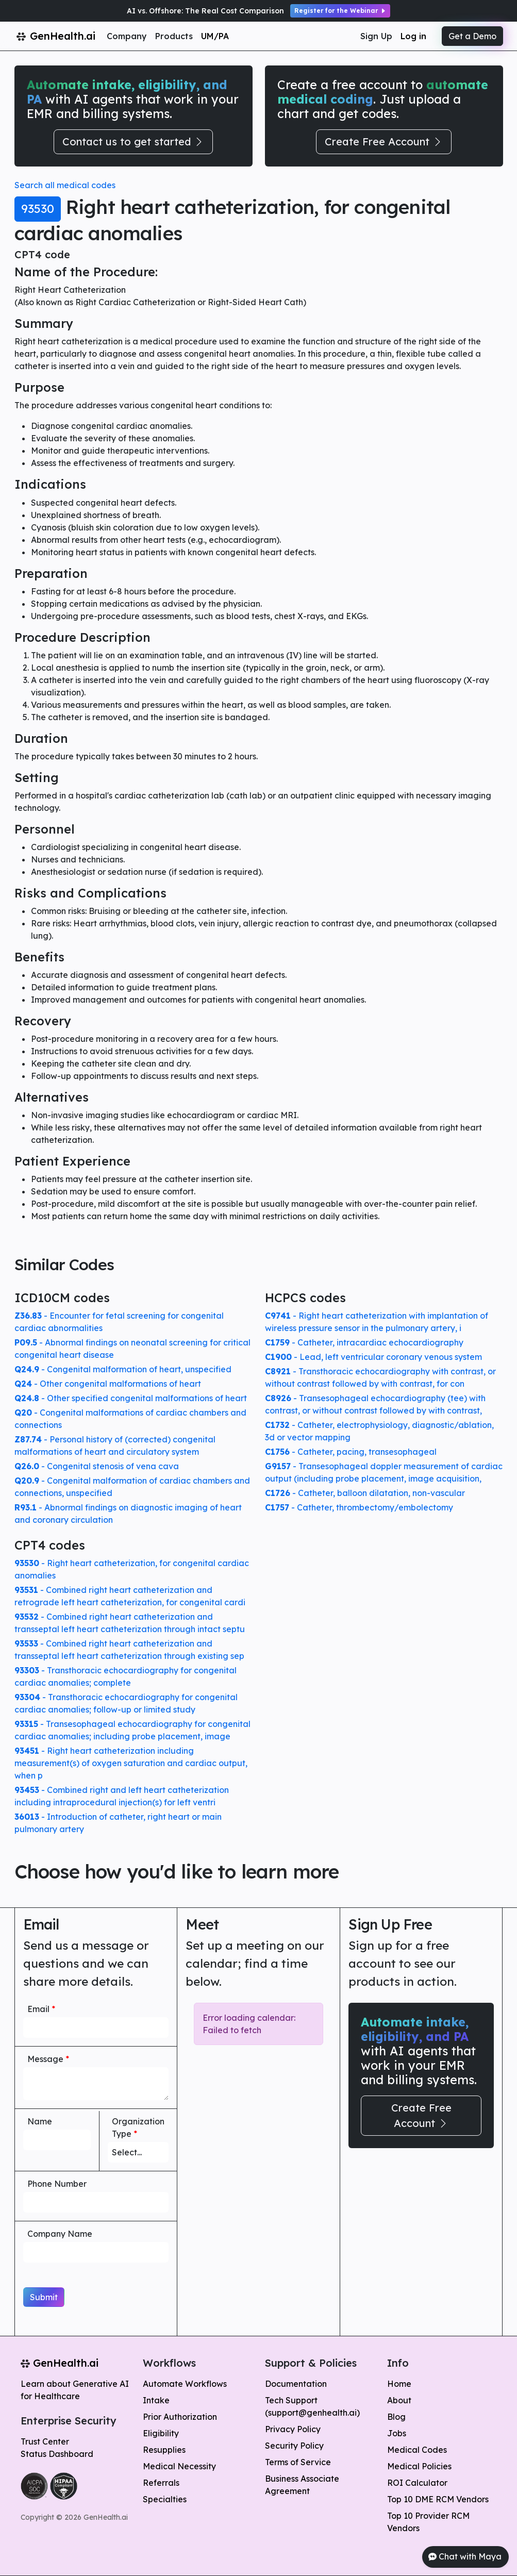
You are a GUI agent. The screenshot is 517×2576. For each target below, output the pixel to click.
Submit (44, 2297)
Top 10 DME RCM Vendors (438, 2499)
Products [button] (174, 36)
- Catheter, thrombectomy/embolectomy (359, 1507)
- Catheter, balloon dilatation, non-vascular (365, 1493)
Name (39, 2121)
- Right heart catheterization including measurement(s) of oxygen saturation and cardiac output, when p (130, 1763)
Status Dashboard (57, 2454)
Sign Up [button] (376, 36)
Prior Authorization (180, 2417)
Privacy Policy (293, 2429)
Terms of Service (298, 2462)
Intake (156, 2400)
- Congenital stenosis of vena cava (96, 1466)
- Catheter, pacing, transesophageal (351, 1452)
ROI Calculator (417, 2483)
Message (48, 2059)
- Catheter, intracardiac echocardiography (364, 1342)
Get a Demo (472, 36)
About (399, 2400)
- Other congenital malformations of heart (107, 1383)
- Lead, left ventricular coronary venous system (373, 1357)
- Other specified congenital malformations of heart (130, 1398)
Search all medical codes (64, 185)
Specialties (165, 2499)
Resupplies (164, 2450)
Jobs (396, 2433)
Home (399, 2384)
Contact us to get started (133, 141)
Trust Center (45, 2441)
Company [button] (127, 36)
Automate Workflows (185, 2384)
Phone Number (57, 2184)
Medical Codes (417, 2450)
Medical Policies (419, 2466)
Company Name (59, 2234)
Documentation (296, 2384)
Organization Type (138, 2127)
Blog (396, 2417)
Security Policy (294, 2445)
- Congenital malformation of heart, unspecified (122, 1369)
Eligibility (161, 2433)
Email (41, 2009)
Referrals (161, 2483)
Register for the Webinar (340, 10)
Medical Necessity (179, 2466)
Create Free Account (384, 141)
